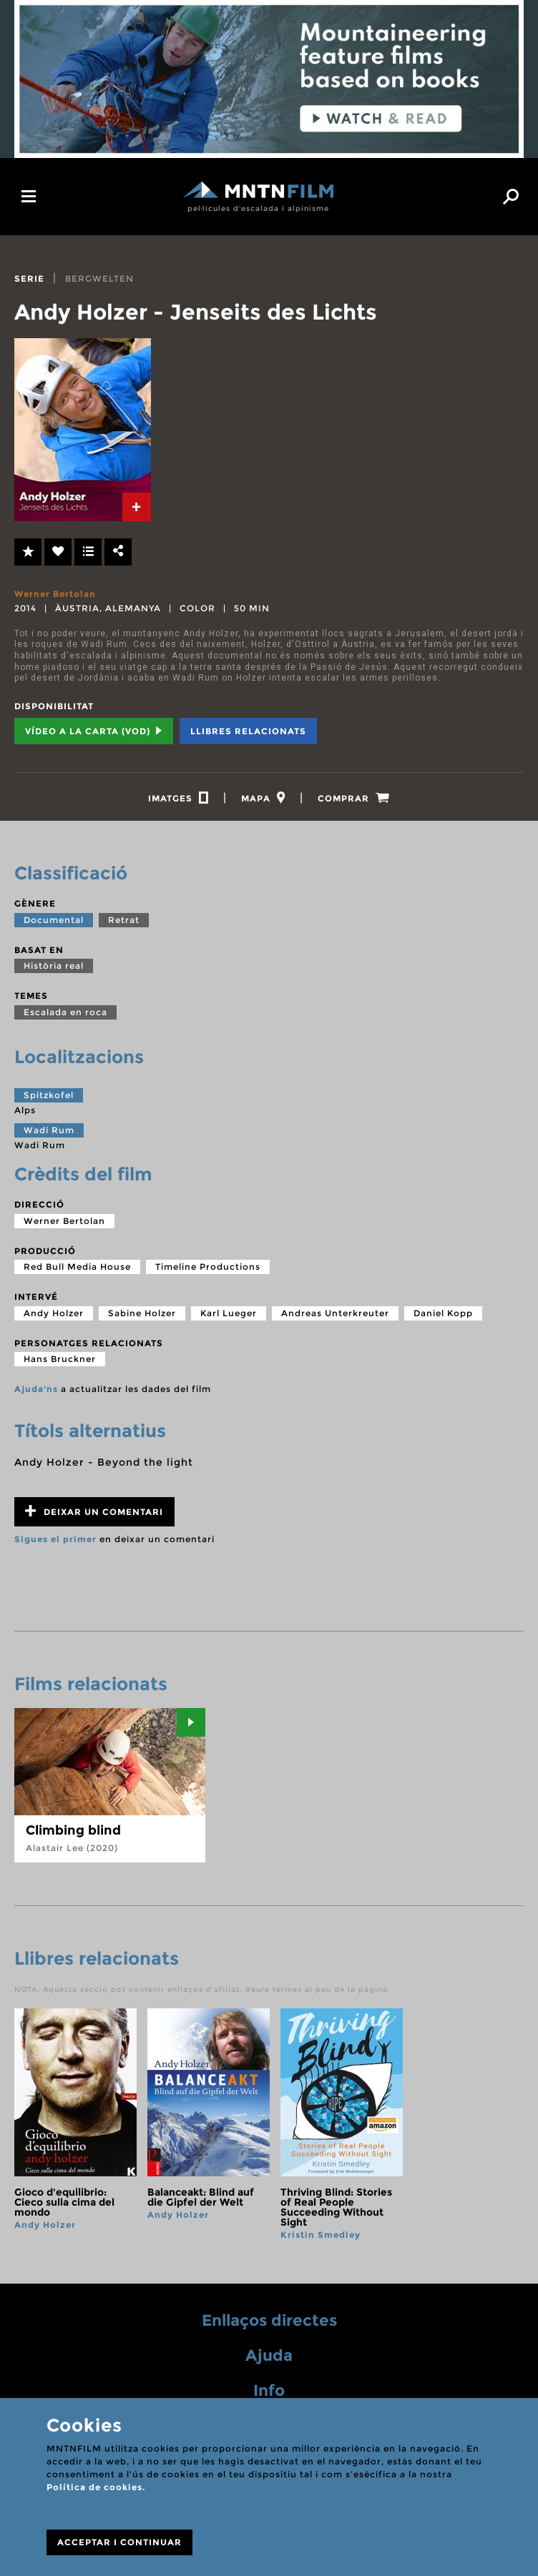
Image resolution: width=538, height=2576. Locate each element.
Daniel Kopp (443, 1313)
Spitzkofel (49, 1095)
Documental (54, 919)
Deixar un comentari (94, 1512)
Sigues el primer (55, 1539)
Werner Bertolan (55, 593)
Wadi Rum (49, 1130)
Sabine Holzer (142, 1313)
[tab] (136, 507)
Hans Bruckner (60, 1359)
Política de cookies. (96, 2487)
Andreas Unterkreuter (335, 1313)
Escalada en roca (65, 1012)
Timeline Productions (207, 1267)
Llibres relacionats (248, 731)
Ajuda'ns (36, 1389)
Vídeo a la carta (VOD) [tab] (93, 731)
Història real (54, 966)
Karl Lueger (228, 1313)
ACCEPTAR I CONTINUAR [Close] (119, 2542)
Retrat (124, 919)
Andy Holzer (54, 1313)
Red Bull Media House (77, 1267)
